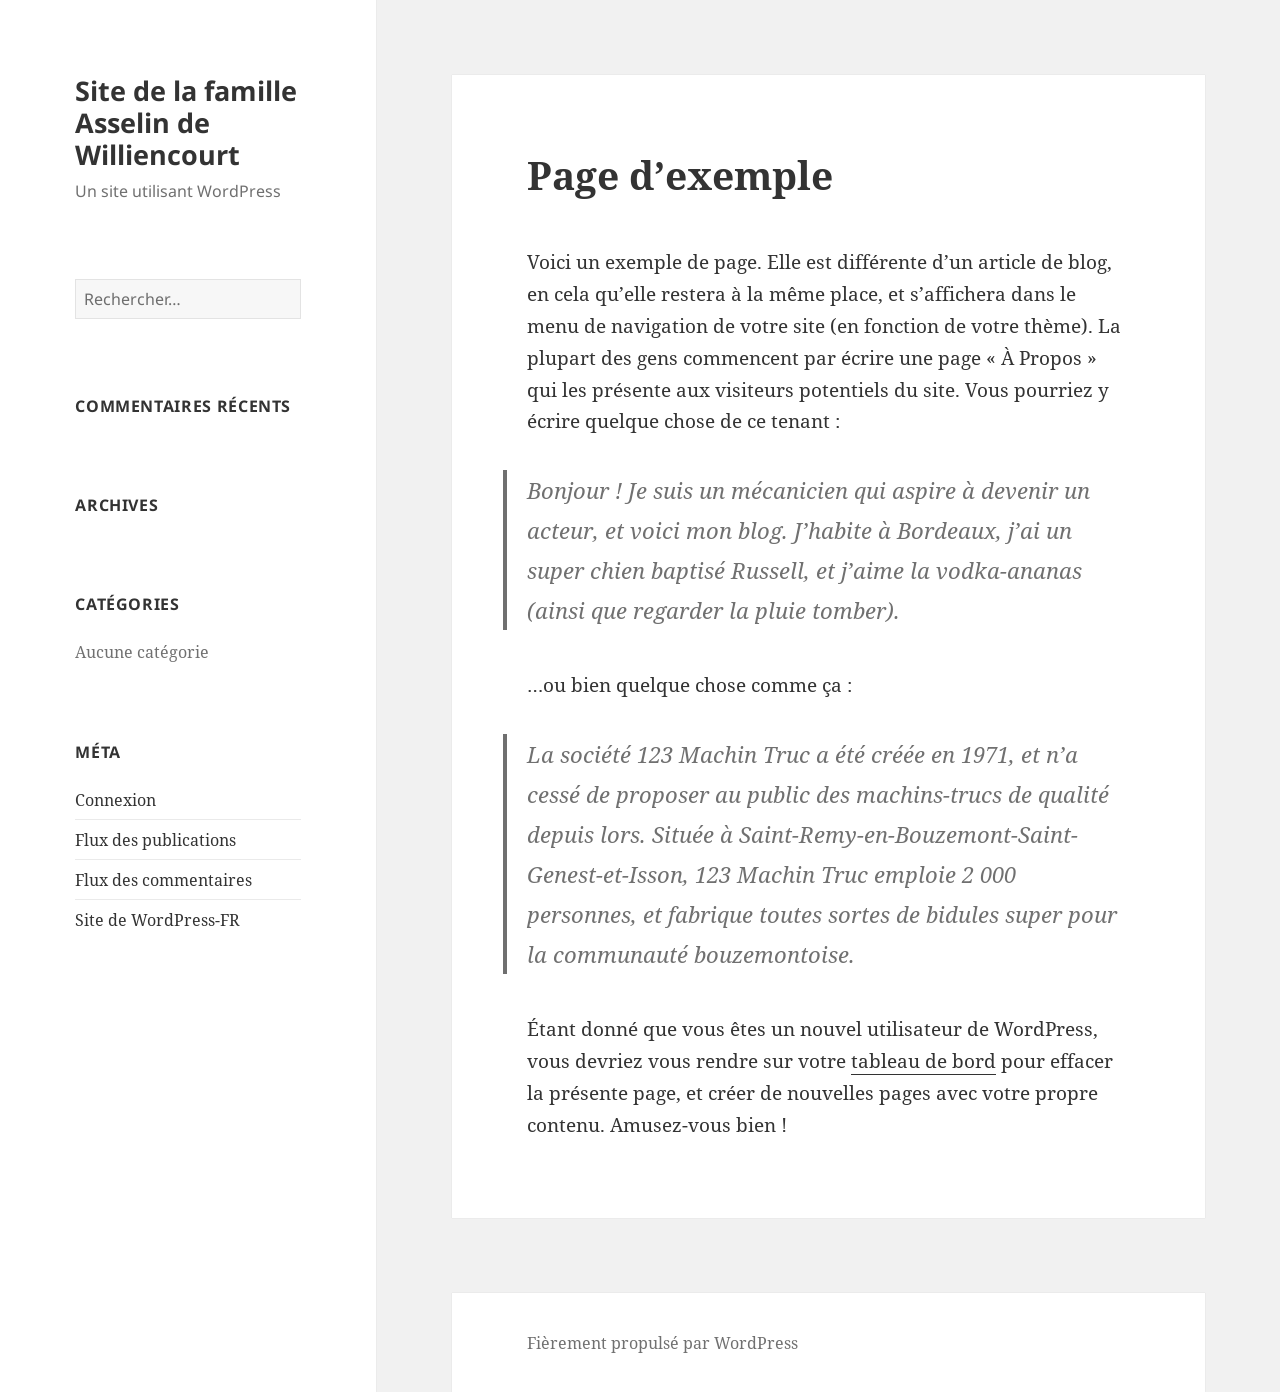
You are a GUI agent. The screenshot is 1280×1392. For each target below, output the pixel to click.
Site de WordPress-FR (157, 920)
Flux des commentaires (163, 880)
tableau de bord (923, 1061)
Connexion (115, 800)
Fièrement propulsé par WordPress (662, 1343)
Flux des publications (155, 840)
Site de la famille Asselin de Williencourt (186, 122)
